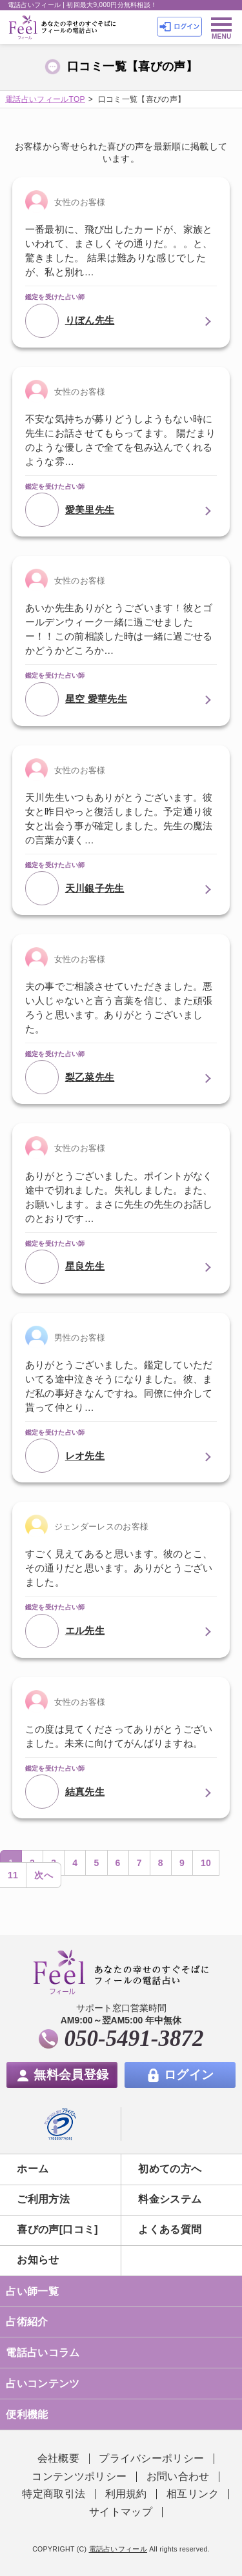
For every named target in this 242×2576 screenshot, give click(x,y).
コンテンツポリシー (79, 2476)
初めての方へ (169, 2168)
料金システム (169, 2199)
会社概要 (58, 2458)
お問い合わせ (178, 2476)
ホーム (32, 2168)
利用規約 (126, 2493)
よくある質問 (169, 2229)
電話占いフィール (118, 2549)
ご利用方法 (43, 2199)
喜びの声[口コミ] (57, 2229)
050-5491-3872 (134, 2038)
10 (206, 1863)
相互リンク (192, 2493)
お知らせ (38, 2259)
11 (13, 1875)
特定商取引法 (53, 2493)
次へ (43, 1875)
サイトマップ (120, 2511)
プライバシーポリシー (151, 2458)
